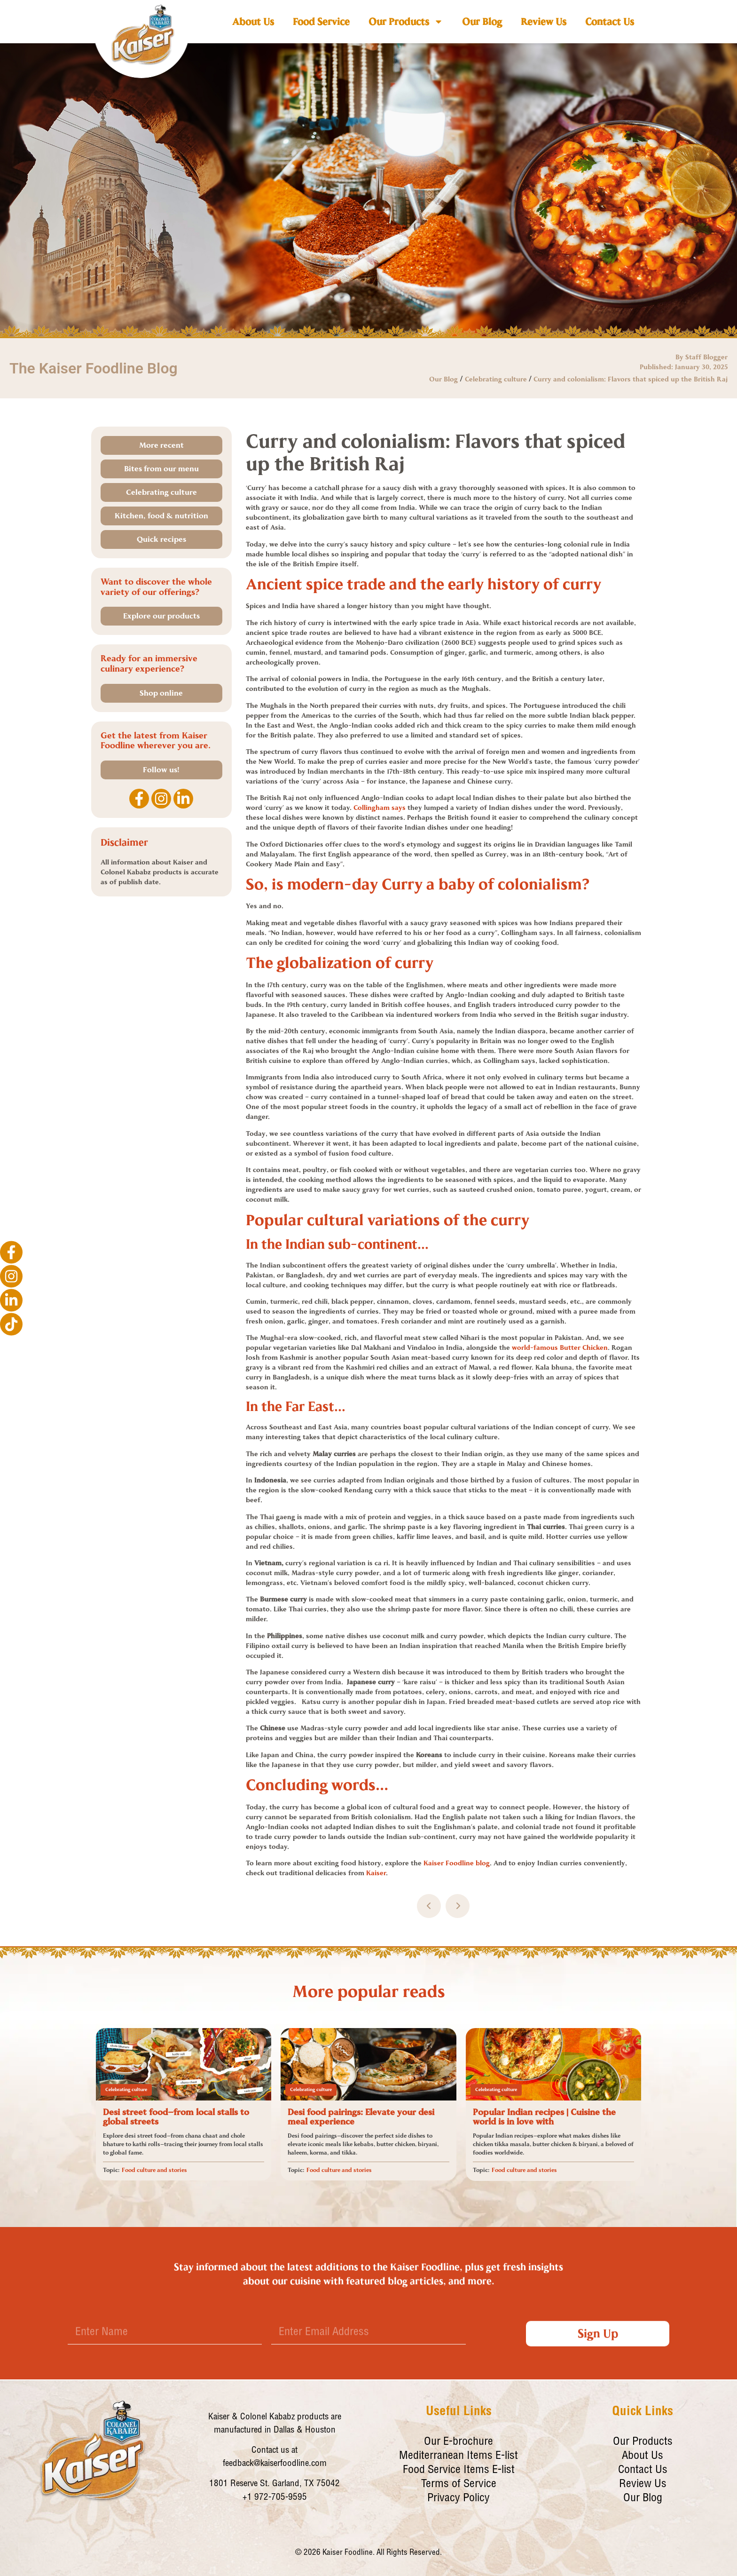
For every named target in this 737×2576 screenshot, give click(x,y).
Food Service (321, 21)
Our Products (405, 21)
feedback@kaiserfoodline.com (275, 2463)
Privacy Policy (458, 2499)
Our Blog (482, 21)
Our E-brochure (458, 2442)
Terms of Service (458, 2484)
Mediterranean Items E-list (458, 2456)
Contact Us (609, 21)
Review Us (543, 21)
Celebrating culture (496, 379)
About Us (253, 21)
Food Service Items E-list (459, 2470)
